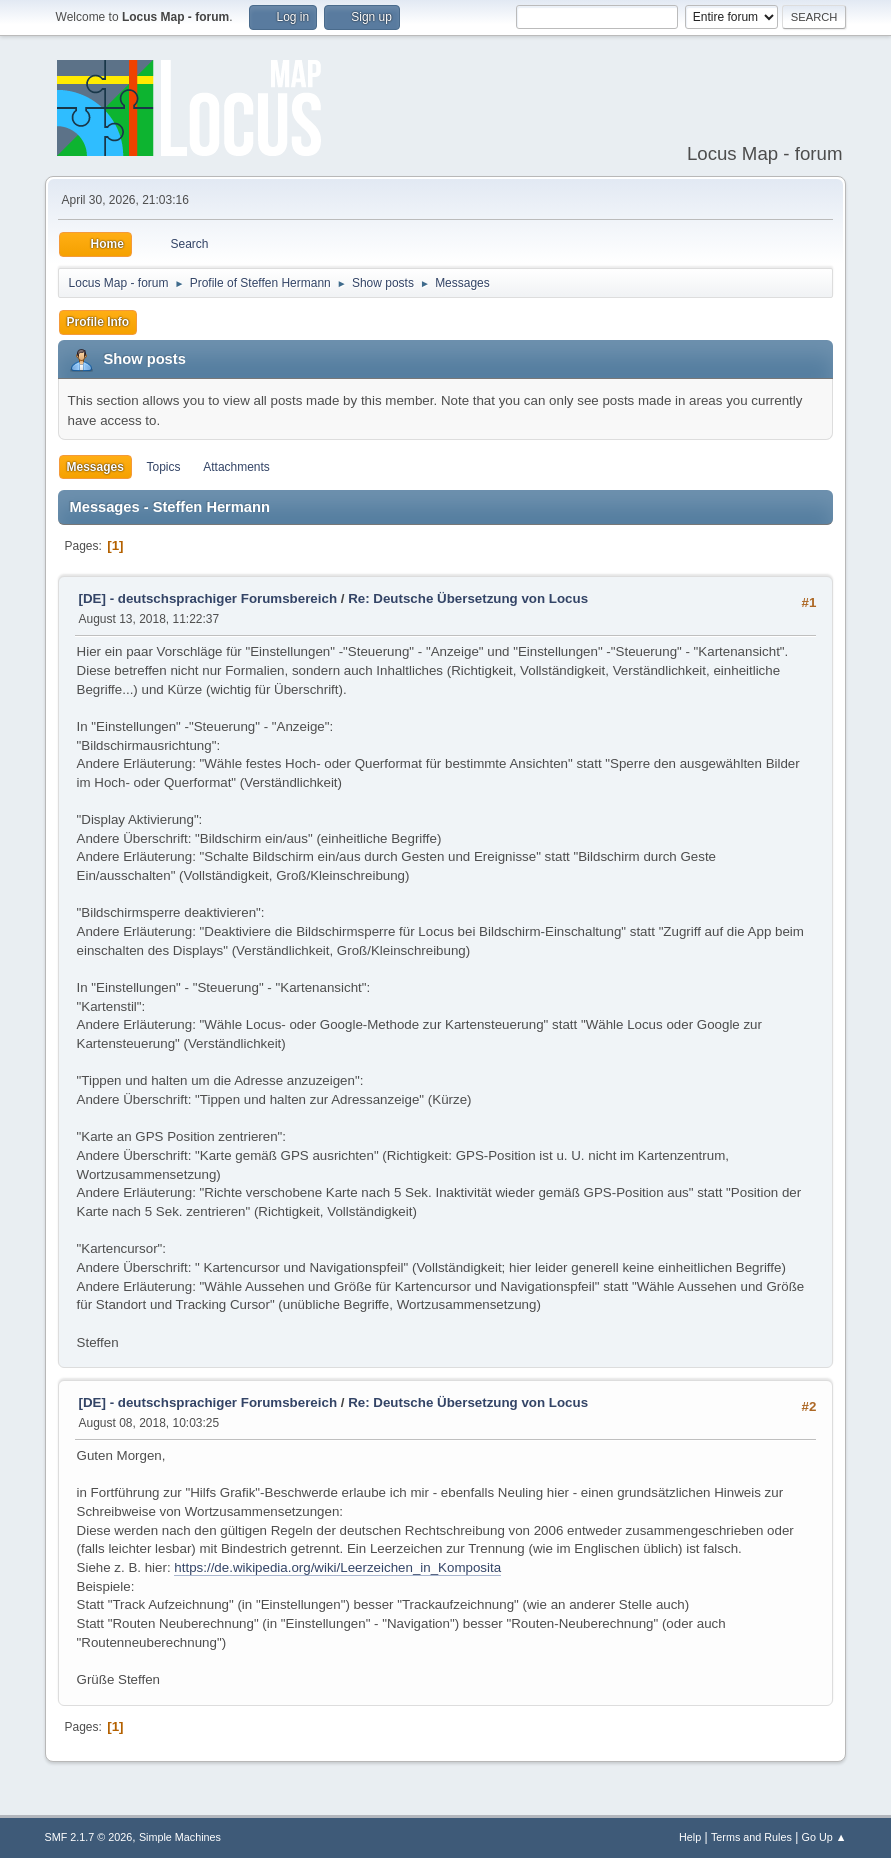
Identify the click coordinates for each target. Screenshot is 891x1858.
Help (690, 1837)
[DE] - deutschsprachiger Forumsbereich (208, 598)
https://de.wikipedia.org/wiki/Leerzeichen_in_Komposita (337, 1567)
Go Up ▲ (824, 1837)
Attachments (236, 467)
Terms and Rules (751, 1837)
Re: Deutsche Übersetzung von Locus (468, 598)
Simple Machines (180, 1837)
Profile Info (98, 322)
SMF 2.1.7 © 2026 (89, 1837)
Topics (164, 467)
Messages (95, 467)
